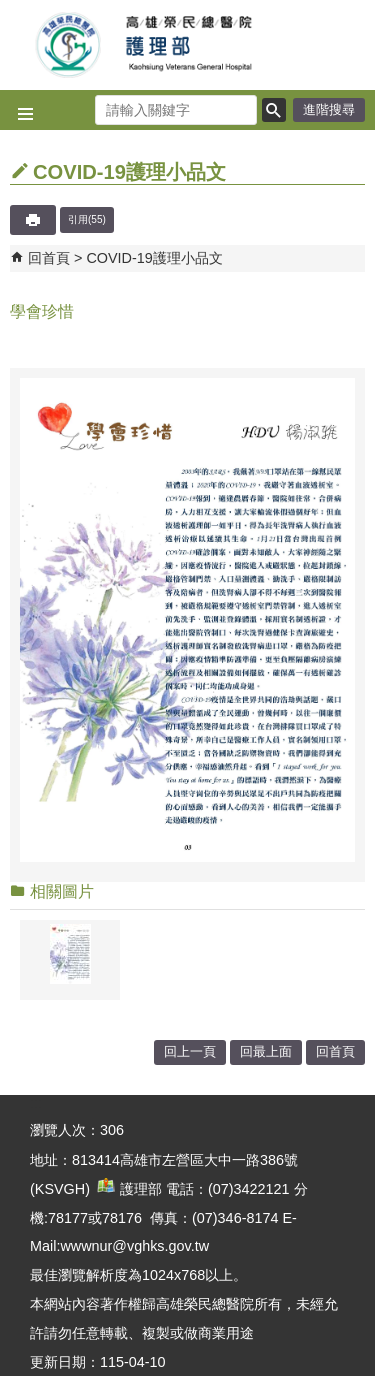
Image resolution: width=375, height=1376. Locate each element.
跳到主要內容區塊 (10, 10)
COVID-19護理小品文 (154, 258)
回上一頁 (190, 1051)
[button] (274, 110)
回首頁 (49, 258)
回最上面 (266, 1051)
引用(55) (87, 219)
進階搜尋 (329, 109)
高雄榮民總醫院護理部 (188, 45)
